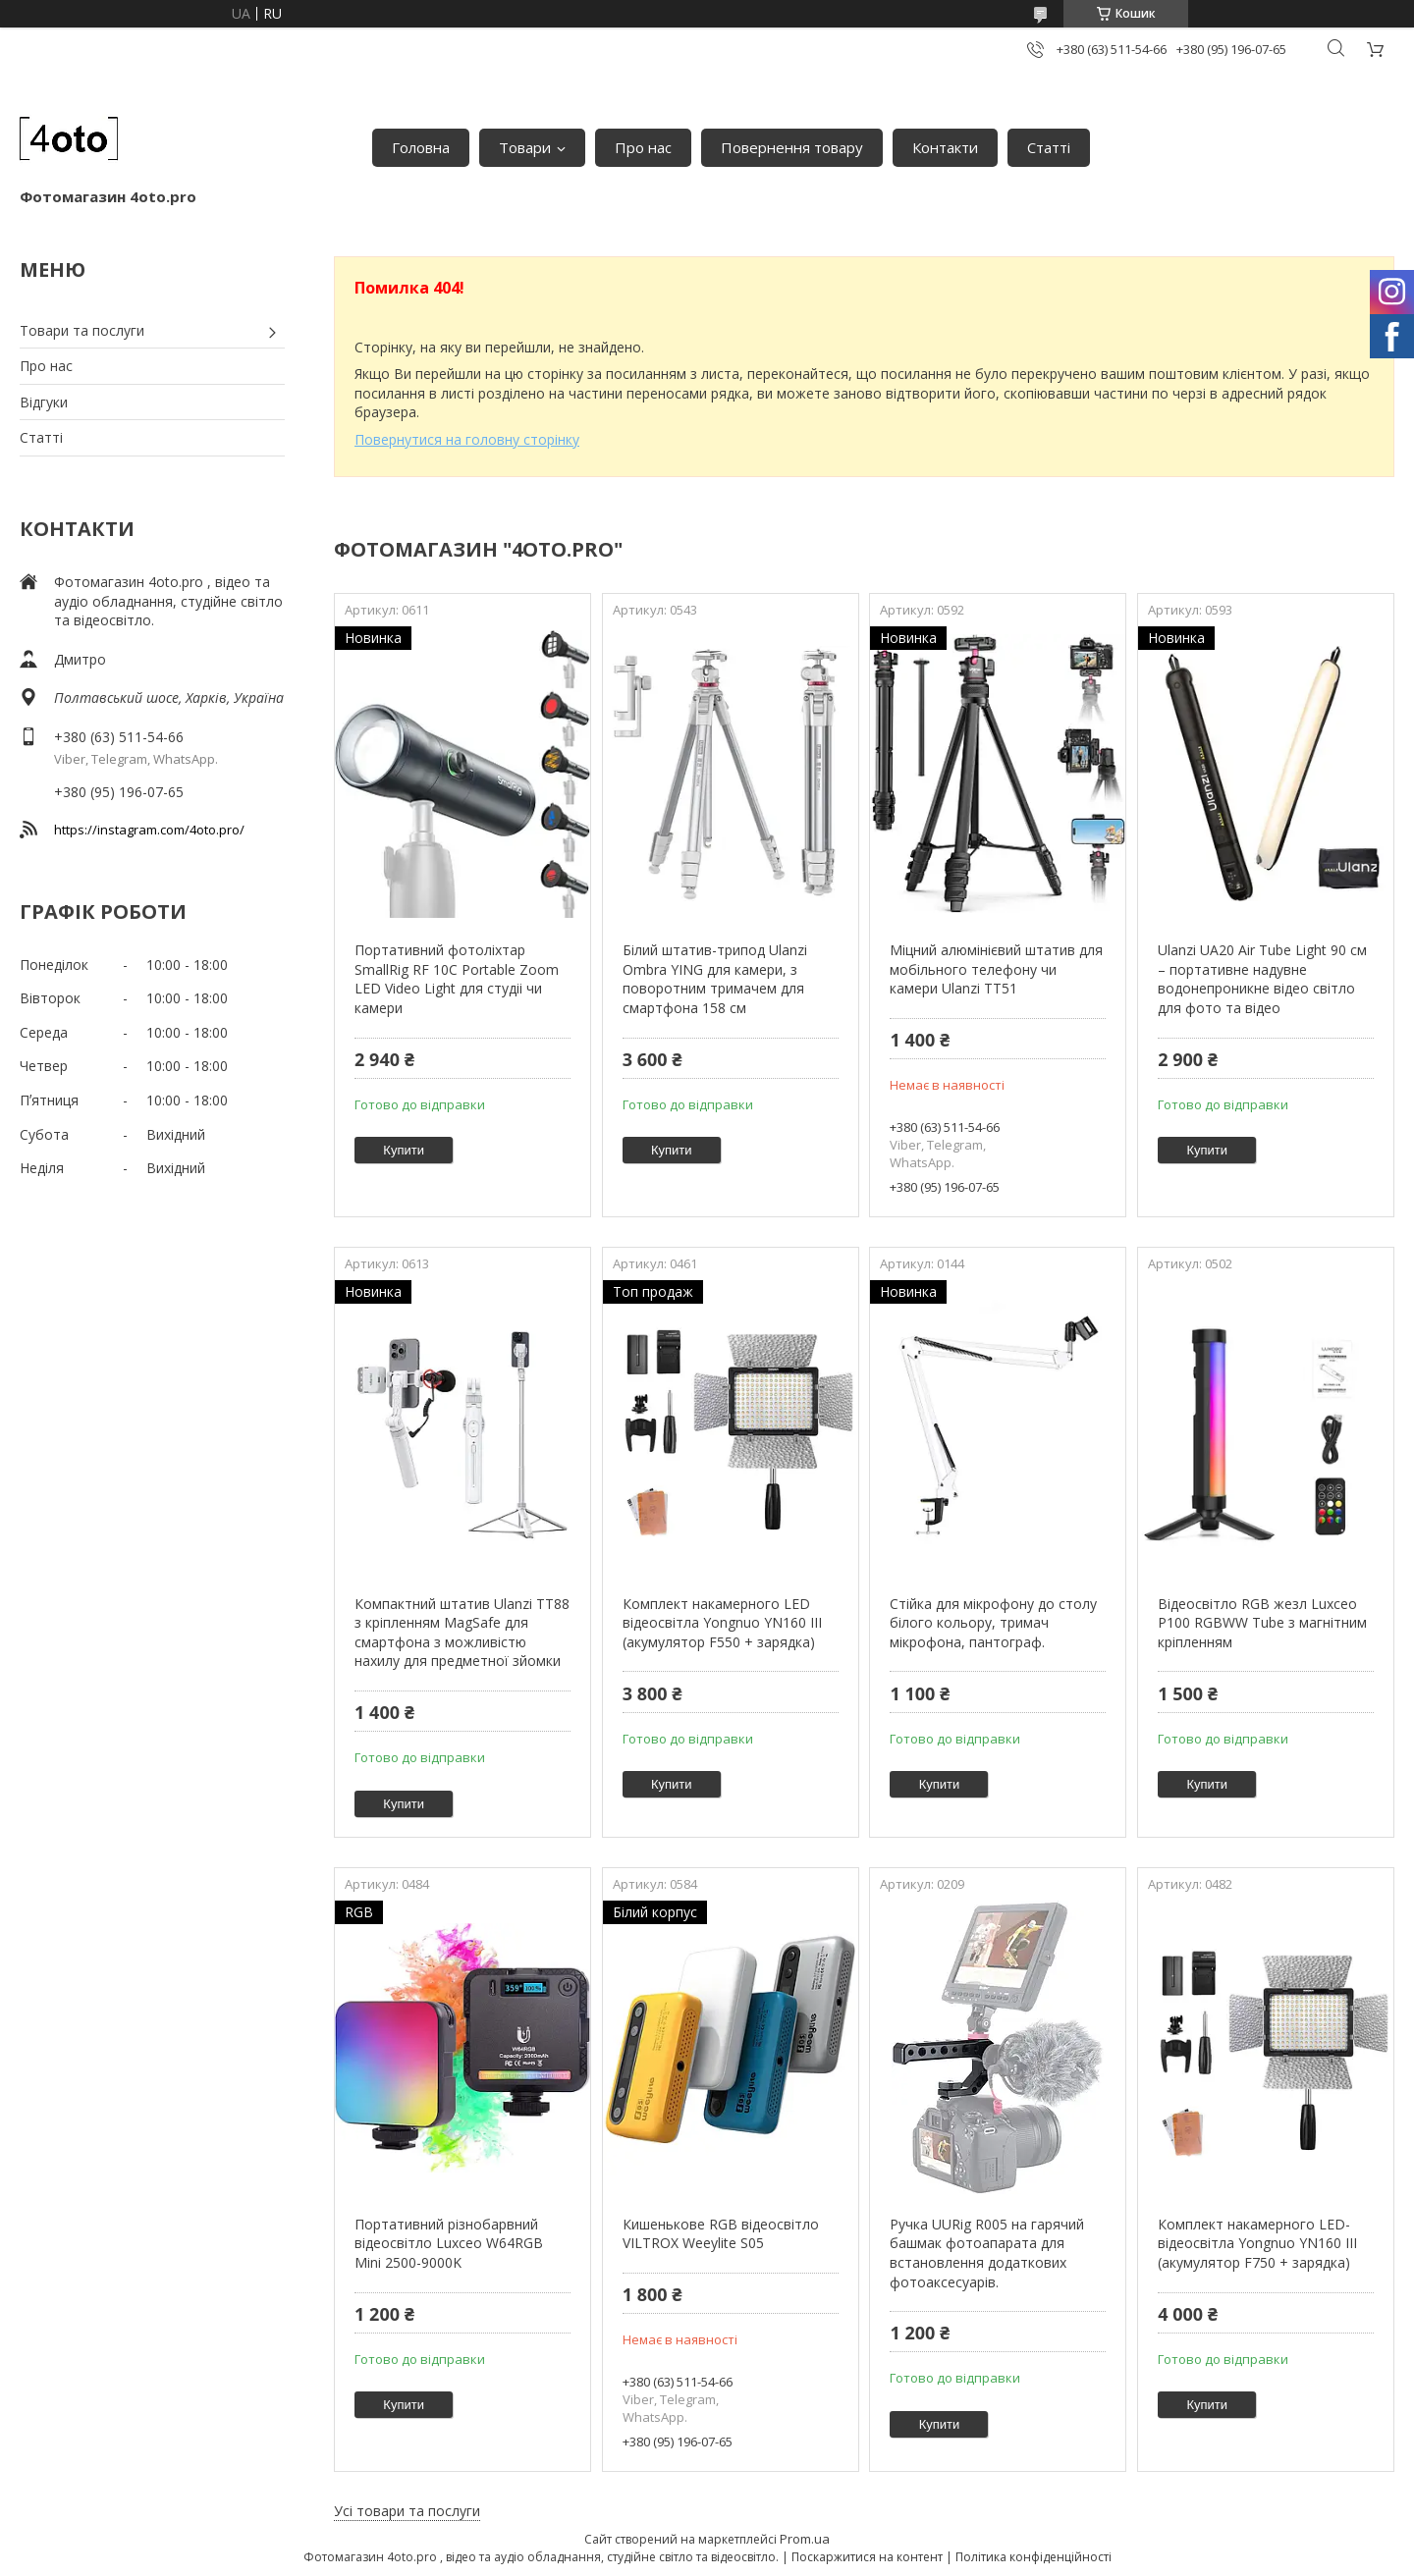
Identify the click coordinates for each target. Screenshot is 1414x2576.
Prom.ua (805, 2539)
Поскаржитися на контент (867, 2557)
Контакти (945, 147)
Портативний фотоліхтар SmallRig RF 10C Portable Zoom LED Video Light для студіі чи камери (456, 978)
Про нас (643, 147)
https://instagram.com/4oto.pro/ (149, 829)
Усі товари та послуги (407, 2510)
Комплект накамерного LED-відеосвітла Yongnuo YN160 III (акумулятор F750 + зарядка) (1257, 2243)
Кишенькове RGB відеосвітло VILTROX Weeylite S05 (721, 2234)
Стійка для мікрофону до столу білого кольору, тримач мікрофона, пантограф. (993, 1622)
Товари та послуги (82, 330)
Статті (1048, 147)
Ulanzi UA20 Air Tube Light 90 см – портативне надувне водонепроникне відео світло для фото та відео (1262, 978)
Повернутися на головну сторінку (466, 439)
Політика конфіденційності (1033, 2557)
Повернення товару (792, 147)
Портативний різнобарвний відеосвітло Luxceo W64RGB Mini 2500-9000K (448, 2243)
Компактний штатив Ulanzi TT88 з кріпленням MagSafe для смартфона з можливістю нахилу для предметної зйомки (462, 1632)
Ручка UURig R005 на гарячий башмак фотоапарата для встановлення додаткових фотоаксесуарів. (987, 2253)
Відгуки (44, 402)
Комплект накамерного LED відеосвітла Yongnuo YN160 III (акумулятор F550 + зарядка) (722, 1622)
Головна (421, 147)
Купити (403, 1150)
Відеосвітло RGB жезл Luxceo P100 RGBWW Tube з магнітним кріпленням (1262, 1622)
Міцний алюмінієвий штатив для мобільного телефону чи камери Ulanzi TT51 (996, 968)
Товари (525, 147)
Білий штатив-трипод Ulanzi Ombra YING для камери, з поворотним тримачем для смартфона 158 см (715, 978)
